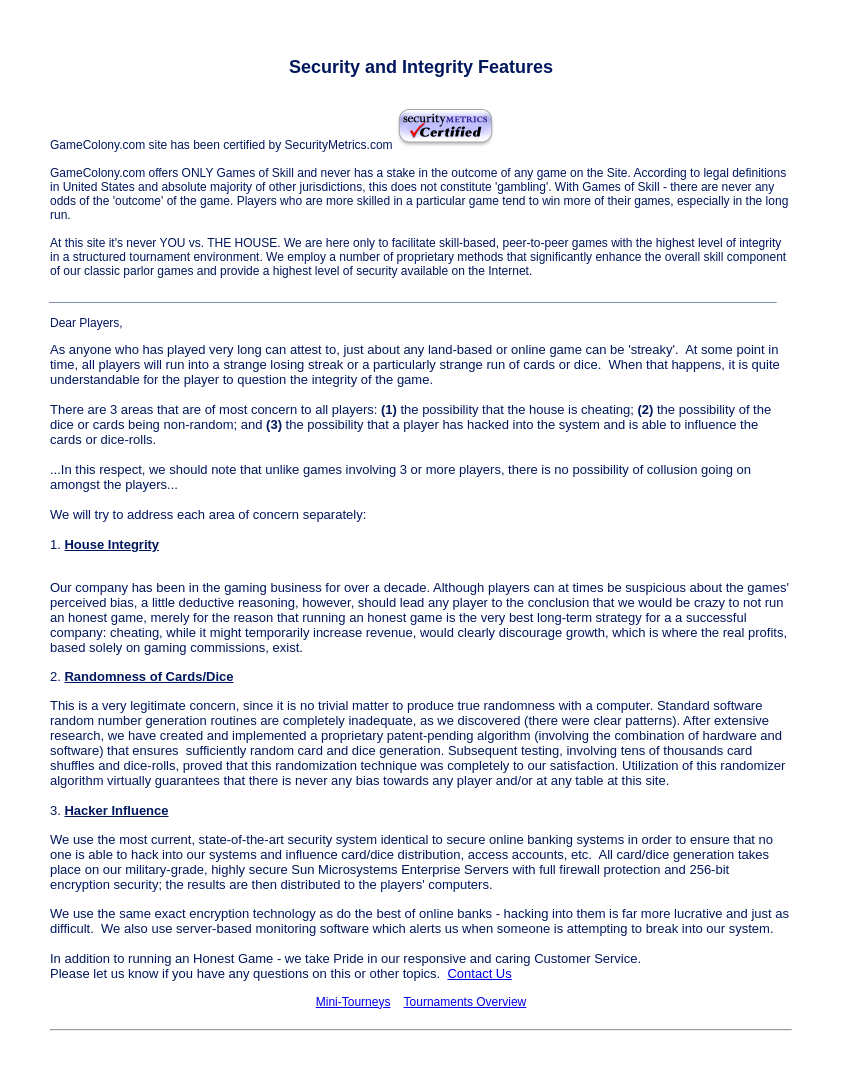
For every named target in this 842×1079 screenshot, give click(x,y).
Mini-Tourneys (353, 1002)
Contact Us (479, 973)
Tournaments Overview (465, 1002)
